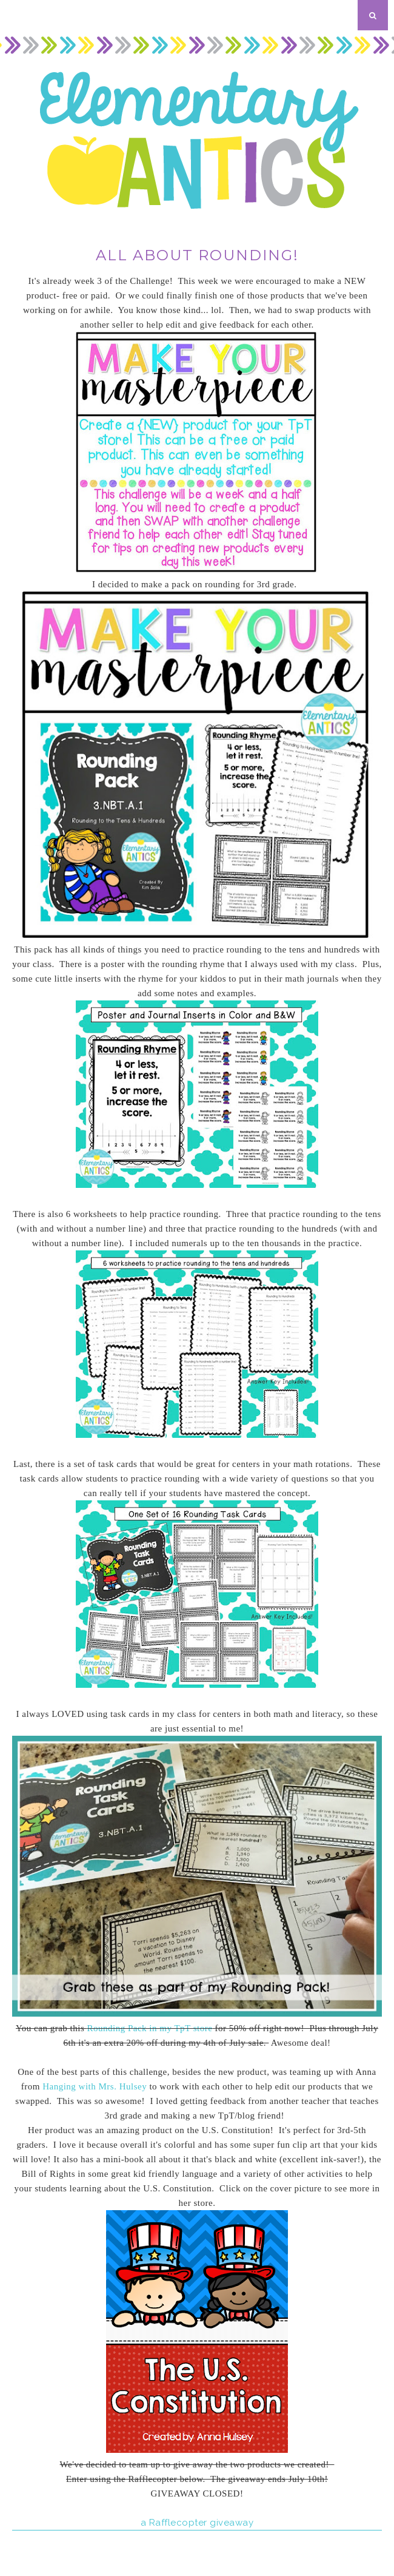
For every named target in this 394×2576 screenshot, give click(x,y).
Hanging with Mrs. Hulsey (94, 2086)
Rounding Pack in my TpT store (149, 2028)
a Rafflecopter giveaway (197, 2522)
